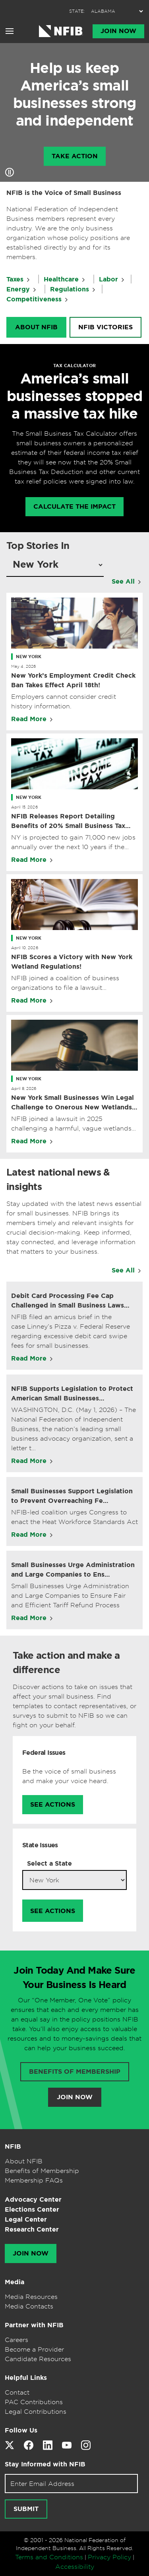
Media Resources (31, 2297)
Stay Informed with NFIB (45, 2464)
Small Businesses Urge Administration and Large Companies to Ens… (73, 1570)
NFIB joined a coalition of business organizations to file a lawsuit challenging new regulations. (65, 983)
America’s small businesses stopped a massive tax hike (75, 396)
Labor (108, 279)
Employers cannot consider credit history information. (63, 701)
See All (123, 581)
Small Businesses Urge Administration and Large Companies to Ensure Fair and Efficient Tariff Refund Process (70, 1595)
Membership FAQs (34, 2180)
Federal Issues (44, 1752)
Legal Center (26, 2219)
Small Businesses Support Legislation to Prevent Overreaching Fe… (72, 1496)
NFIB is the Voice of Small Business (63, 193)
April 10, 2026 (24, 947)
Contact (17, 2392)
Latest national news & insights (58, 1179)
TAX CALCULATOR (74, 365)
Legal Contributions (35, 2411)
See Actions (52, 1804)
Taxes (14, 279)
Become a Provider (34, 2349)
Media (14, 2282)
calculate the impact (74, 506)
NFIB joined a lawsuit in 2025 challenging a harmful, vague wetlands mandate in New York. (71, 1124)
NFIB (13, 2146)
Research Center (32, 2229)
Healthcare (61, 279)
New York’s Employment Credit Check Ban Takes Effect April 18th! (73, 680)
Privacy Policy (109, 2557)
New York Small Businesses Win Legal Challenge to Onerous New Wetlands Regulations (72, 1102)
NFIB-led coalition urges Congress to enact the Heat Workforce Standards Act (74, 1517)
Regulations (69, 289)
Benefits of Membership (42, 2171)
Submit (26, 2509)
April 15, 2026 (24, 806)
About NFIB (36, 327)
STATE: (77, 11)
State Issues (40, 1845)
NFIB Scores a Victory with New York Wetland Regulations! (71, 962)
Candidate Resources (38, 2359)
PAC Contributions (34, 2402)
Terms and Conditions (49, 2557)
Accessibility (74, 2566)
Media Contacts (29, 2306)
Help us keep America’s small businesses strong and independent (74, 94)
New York (28, 656)
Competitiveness (34, 299)
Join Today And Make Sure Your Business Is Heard (74, 1977)
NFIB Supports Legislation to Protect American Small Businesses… (72, 1393)
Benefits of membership (74, 2072)
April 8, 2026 (24, 1088)
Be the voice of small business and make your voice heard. (69, 1776)
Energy (18, 289)
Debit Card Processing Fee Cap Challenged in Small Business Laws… (70, 1301)
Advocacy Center (33, 2199)
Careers (16, 2340)
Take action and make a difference (66, 1662)
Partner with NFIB (34, 2325)
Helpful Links (26, 2377)
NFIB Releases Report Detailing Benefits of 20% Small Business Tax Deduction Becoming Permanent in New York (68, 821)
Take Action (75, 156)
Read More (28, 719)
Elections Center (32, 2209)
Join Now (118, 31)
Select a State (49, 1863)
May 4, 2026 (23, 666)
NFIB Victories (105, 327)
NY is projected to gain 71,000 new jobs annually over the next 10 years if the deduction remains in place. (73, 842)
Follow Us (21, 2430)
